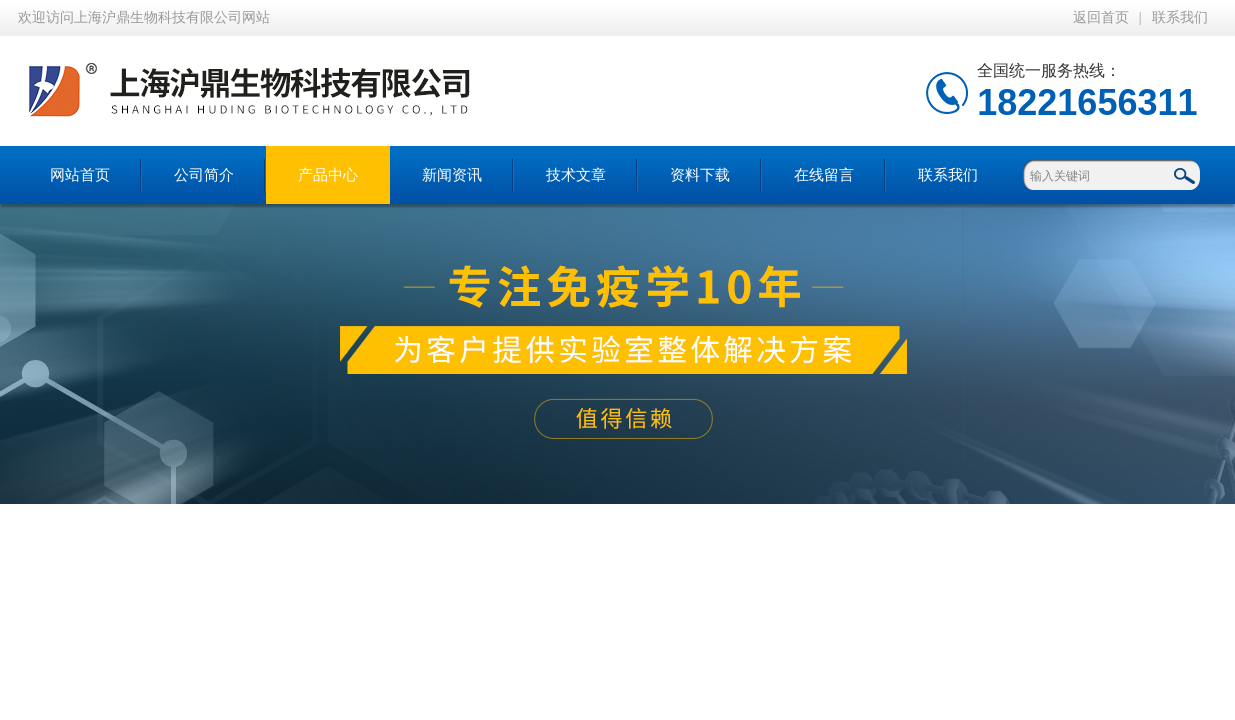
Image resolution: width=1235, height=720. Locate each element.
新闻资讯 (452, 175)
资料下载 (700, 175)
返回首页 (1101, 17)
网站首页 (80, 175)
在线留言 (824, 175)
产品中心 (328, 175)
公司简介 (204, 175)
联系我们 (1180, 17)
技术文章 (576, 175)
